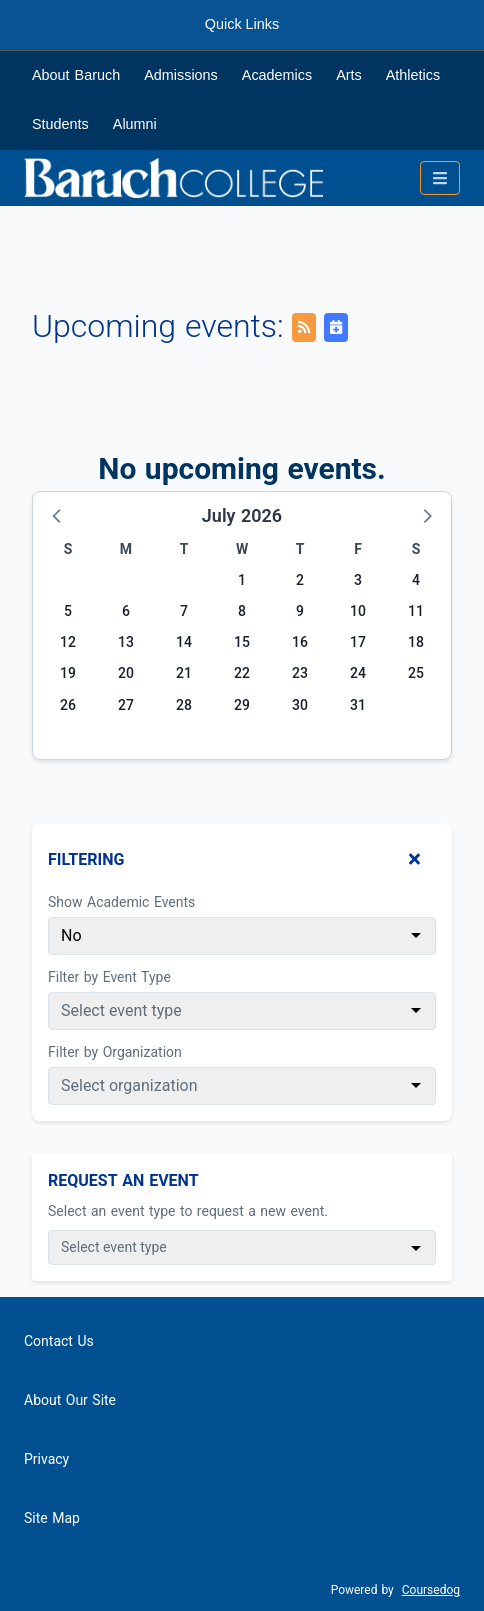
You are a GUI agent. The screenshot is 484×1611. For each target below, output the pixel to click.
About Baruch (76, 75)
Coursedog (431, 1590)
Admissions (181, 75)
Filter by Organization (115, 1052)
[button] (58, 515)
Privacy (46, 1459)
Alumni (135, 124)
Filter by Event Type (109, 977)
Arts (349, 75)
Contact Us (59, 1341)
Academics (277, 75)
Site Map (52, 1518)
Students (60, 124)
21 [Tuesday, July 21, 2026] (184, 673)
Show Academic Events (121, 902)
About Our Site (70, 1400)
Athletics (413, 75)
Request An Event (123, 1180)
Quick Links (242, 24)
